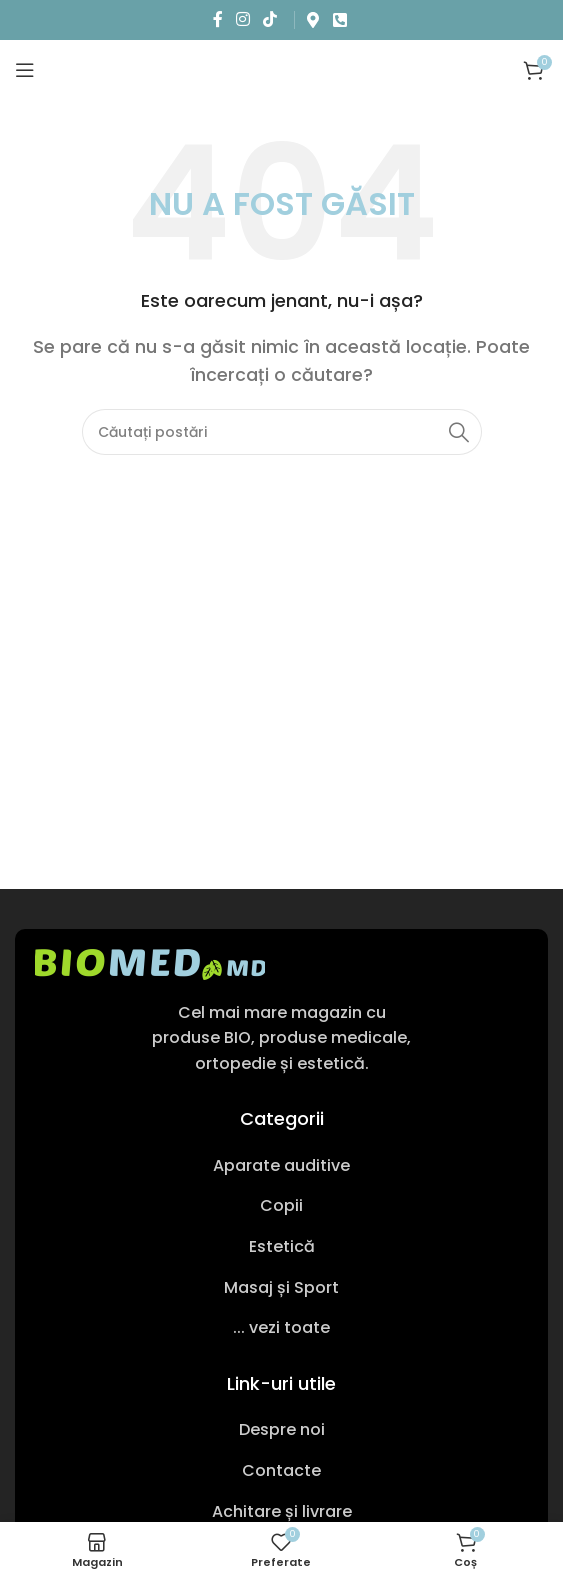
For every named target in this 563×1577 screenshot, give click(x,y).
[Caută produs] (282, 432)
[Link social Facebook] (217, 19)
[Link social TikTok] (270, 19)
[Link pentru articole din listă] (281, 1166)
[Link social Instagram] (242, 19)
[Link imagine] (150, 962)
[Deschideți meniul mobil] (25, 70)
